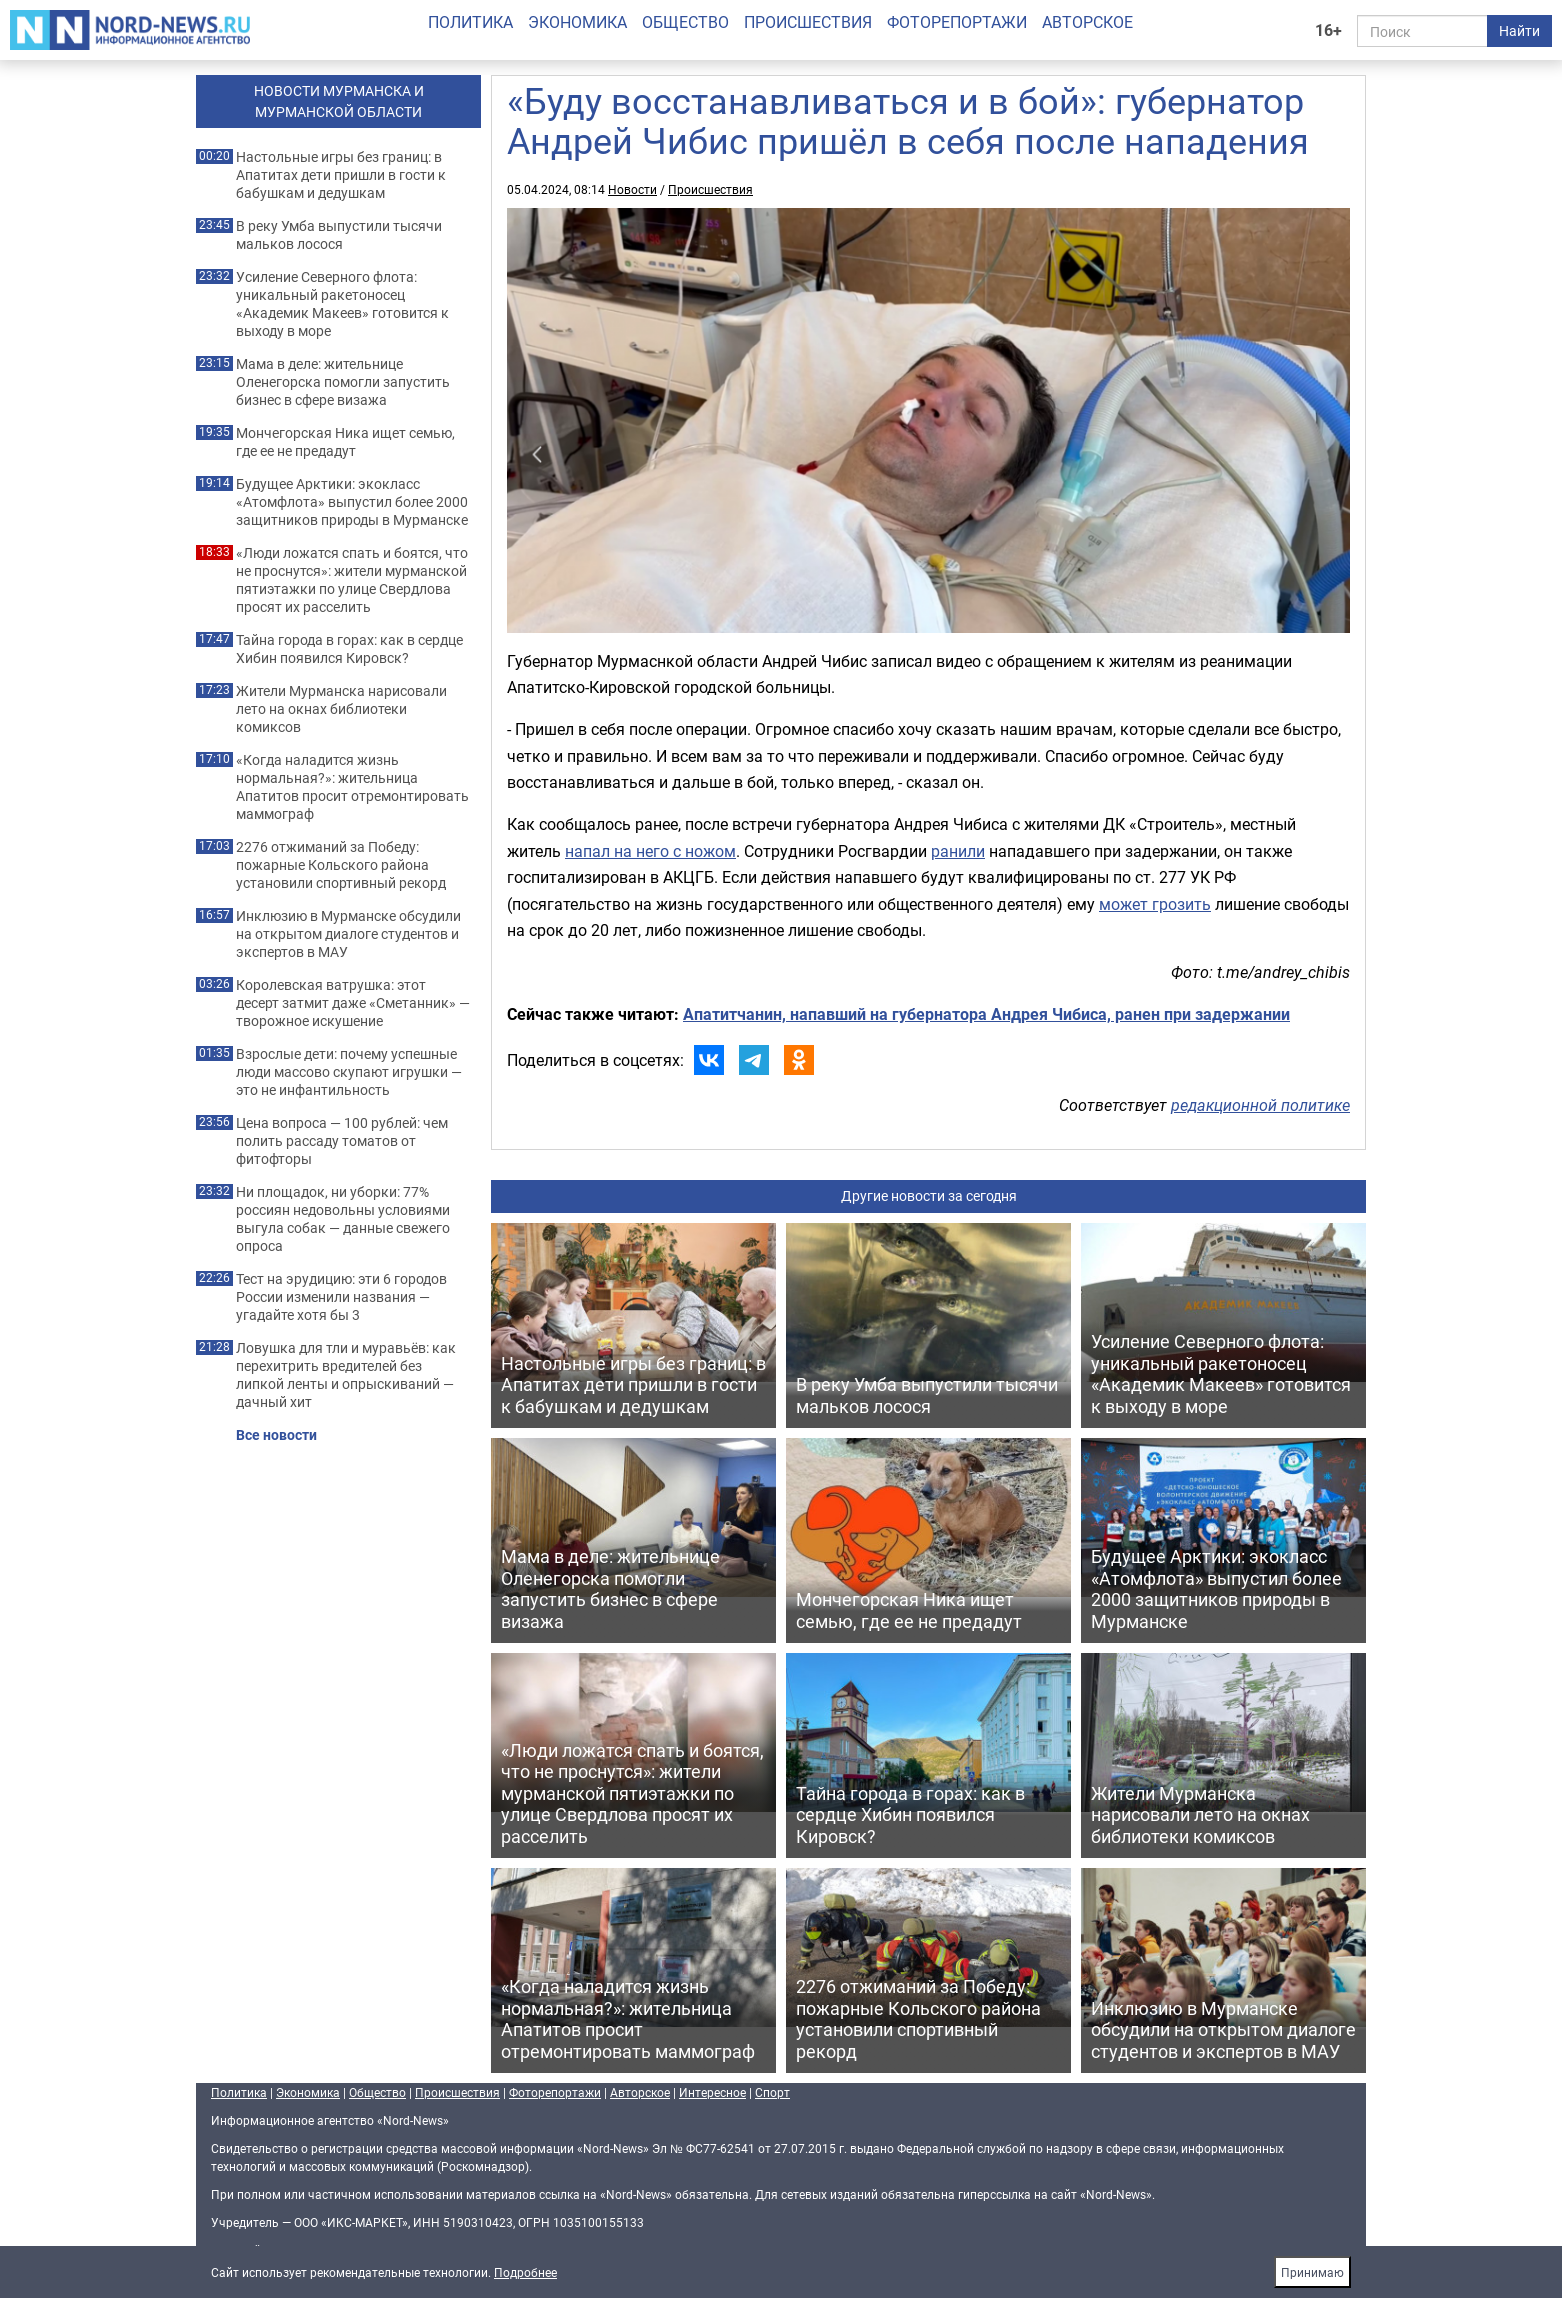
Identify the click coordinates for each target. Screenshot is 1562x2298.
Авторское (1087, 22)
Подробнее (525, 2272)
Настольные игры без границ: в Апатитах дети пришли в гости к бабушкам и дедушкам (341, 175)
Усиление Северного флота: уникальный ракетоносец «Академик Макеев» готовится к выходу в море (342, 304)
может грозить (1155, 904)
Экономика (577, 22)
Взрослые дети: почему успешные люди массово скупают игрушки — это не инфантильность (349, 1072)
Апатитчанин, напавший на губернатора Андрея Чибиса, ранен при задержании (986, 1014)
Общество (685, 22)
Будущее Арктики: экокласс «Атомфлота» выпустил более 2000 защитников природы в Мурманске (352, 502)
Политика (470, 22)
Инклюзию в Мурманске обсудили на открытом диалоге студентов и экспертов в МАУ (348, 934)
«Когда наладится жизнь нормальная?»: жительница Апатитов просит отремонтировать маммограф (352, 787)
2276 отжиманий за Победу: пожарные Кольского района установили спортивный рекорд (341, 865)
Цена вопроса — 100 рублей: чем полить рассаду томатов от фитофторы (342, 1141)
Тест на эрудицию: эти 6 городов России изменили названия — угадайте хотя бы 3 (341, 1297)
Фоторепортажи (957, 22)
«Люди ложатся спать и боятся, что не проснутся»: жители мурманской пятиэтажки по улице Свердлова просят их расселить (352, 580)
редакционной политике (1260, 1105)
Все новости (276, 1435)
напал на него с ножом (650, 851)
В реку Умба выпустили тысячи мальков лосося (339, 235)
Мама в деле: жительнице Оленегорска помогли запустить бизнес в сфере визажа (343, 382)
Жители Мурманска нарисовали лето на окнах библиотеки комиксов (341, 709)
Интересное (712, 2092)
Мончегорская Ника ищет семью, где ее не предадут (345, 442)
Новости (632, 189)
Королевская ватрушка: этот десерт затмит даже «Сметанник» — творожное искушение (353, 1003)
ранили (958, 851)
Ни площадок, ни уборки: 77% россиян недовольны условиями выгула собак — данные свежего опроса (343, 1219)
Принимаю (1312, 2272)
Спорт (772, 2092)
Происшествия (808, 22)
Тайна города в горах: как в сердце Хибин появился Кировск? (349, 649)
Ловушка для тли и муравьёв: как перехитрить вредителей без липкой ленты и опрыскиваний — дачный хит (346, 1375)
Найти (1519, 30)
